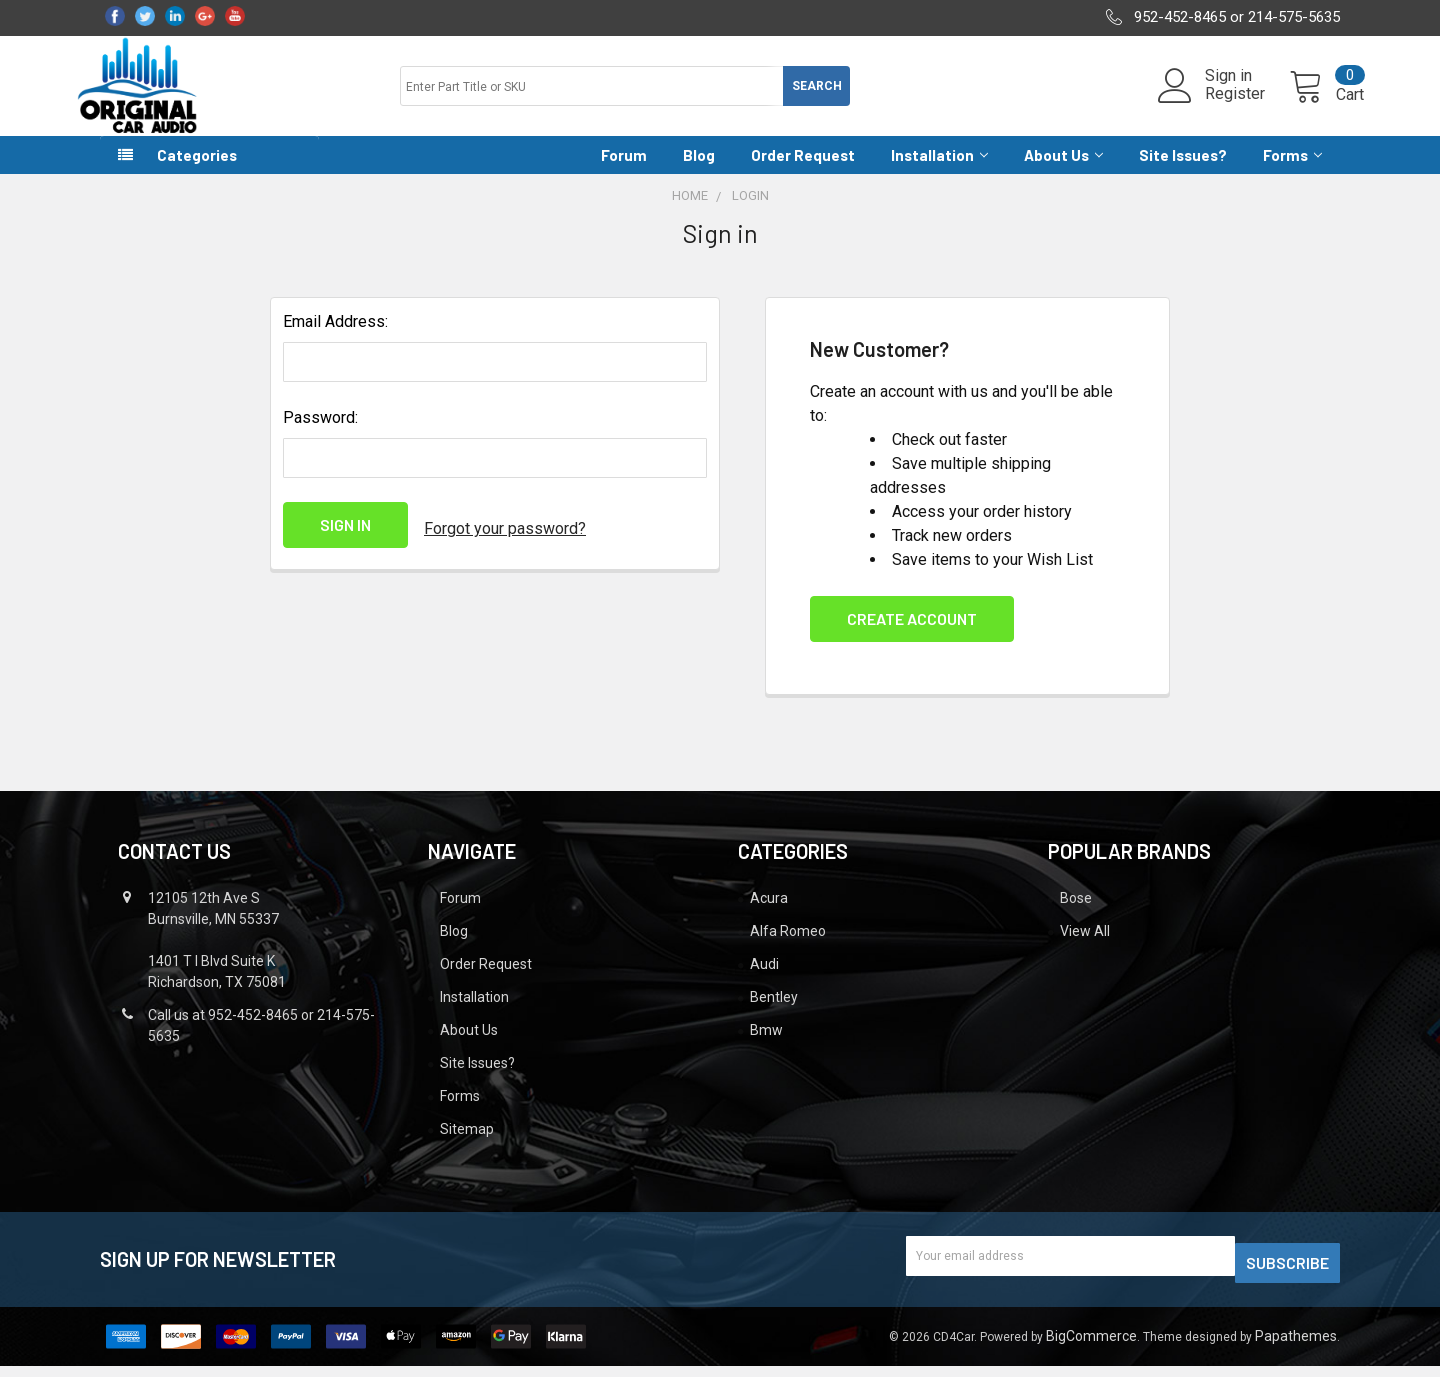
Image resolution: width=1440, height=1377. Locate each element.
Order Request (803, 173)
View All (1085, 949)
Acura (769, 916)
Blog (699, 173)
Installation (939, 173)
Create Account (912, 636)
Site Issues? (1183, 173)
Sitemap (467, 1147)
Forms (1292, 173)
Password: (320, 435)
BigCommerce (1091, 1347)
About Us (1063, 173)
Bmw (766, 1048)
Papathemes (1296, 1347)
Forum (624, 173)
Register (1211, 106)
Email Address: (335, 339)
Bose (1076, 916)
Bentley (774, 1015)
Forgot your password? (505, 542)
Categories (197, 173)
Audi (764, 982)
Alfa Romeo (788, 949)
